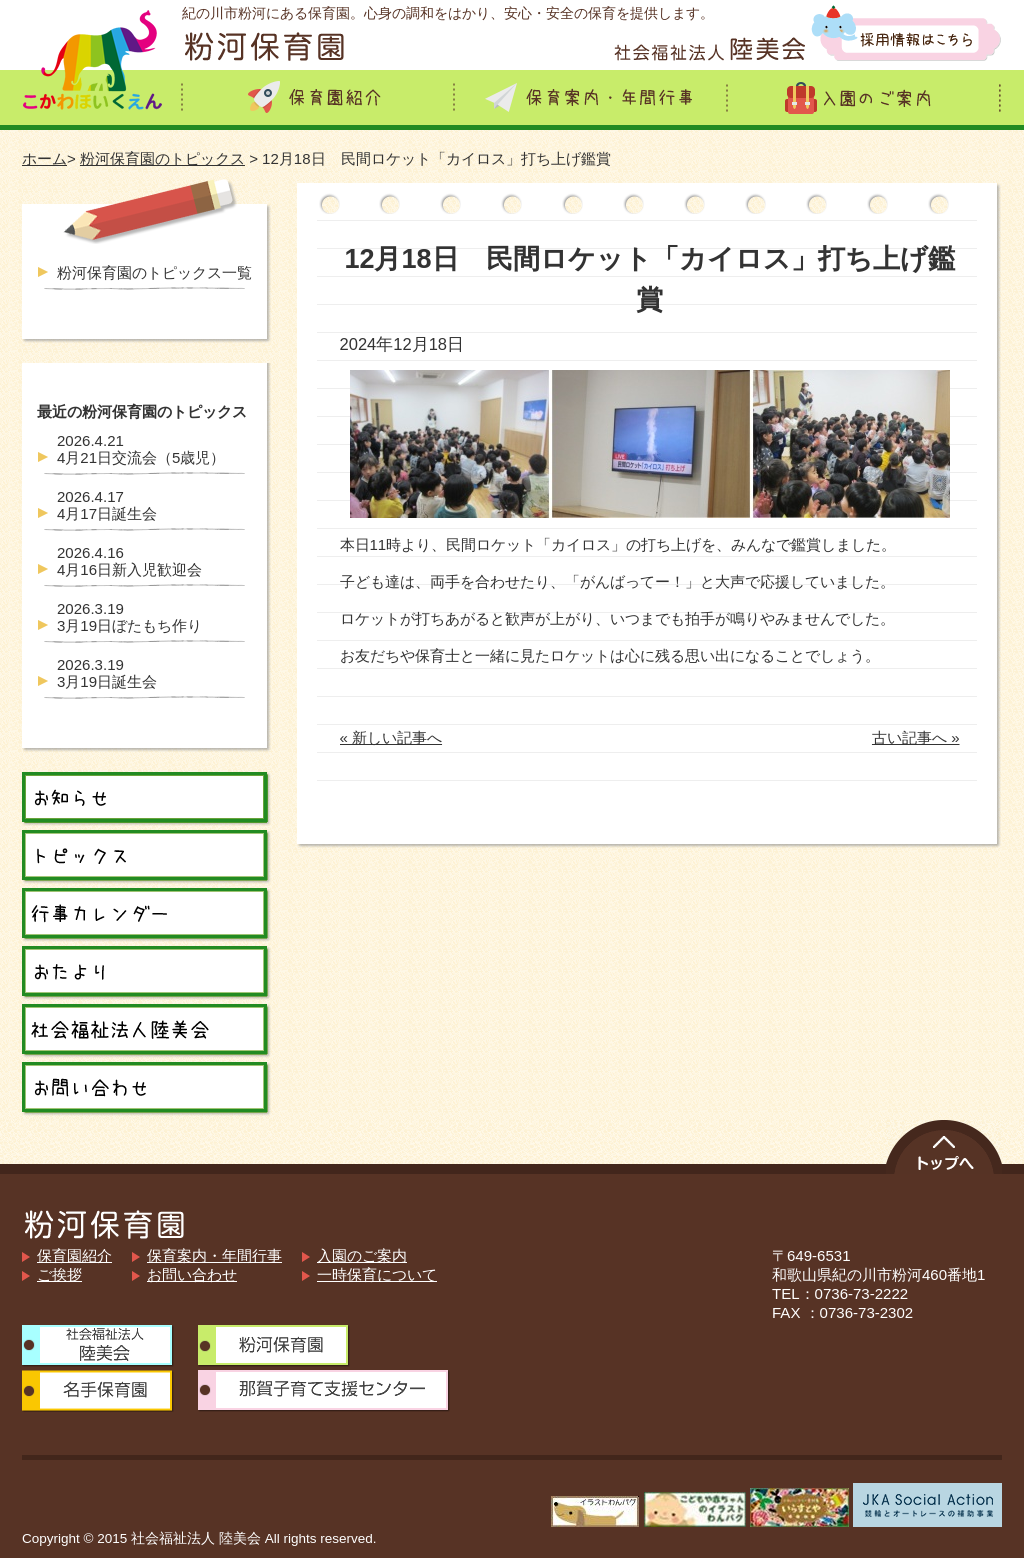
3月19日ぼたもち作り (129, 617)
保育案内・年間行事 (214, 1255)
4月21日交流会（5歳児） (141, 449)
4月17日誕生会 (107, 505)
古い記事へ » (916, 737)
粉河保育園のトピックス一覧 (154, 272)
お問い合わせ (192, 1274)
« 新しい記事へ (391, 737)
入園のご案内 (362, 1255)
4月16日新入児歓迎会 (129, 561)
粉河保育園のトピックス (162, 158)
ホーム (44, 158)
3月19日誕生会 (107, 673)
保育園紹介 (74, 1255)
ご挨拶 (59, 1274)
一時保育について (377, 1274)
